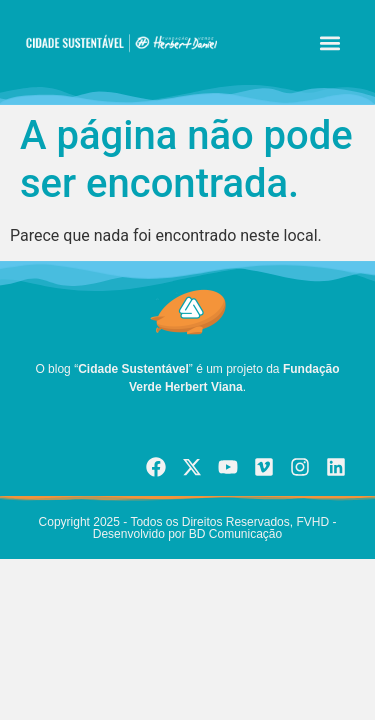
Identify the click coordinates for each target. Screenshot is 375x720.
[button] (329, 43)
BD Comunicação (234, 534)
